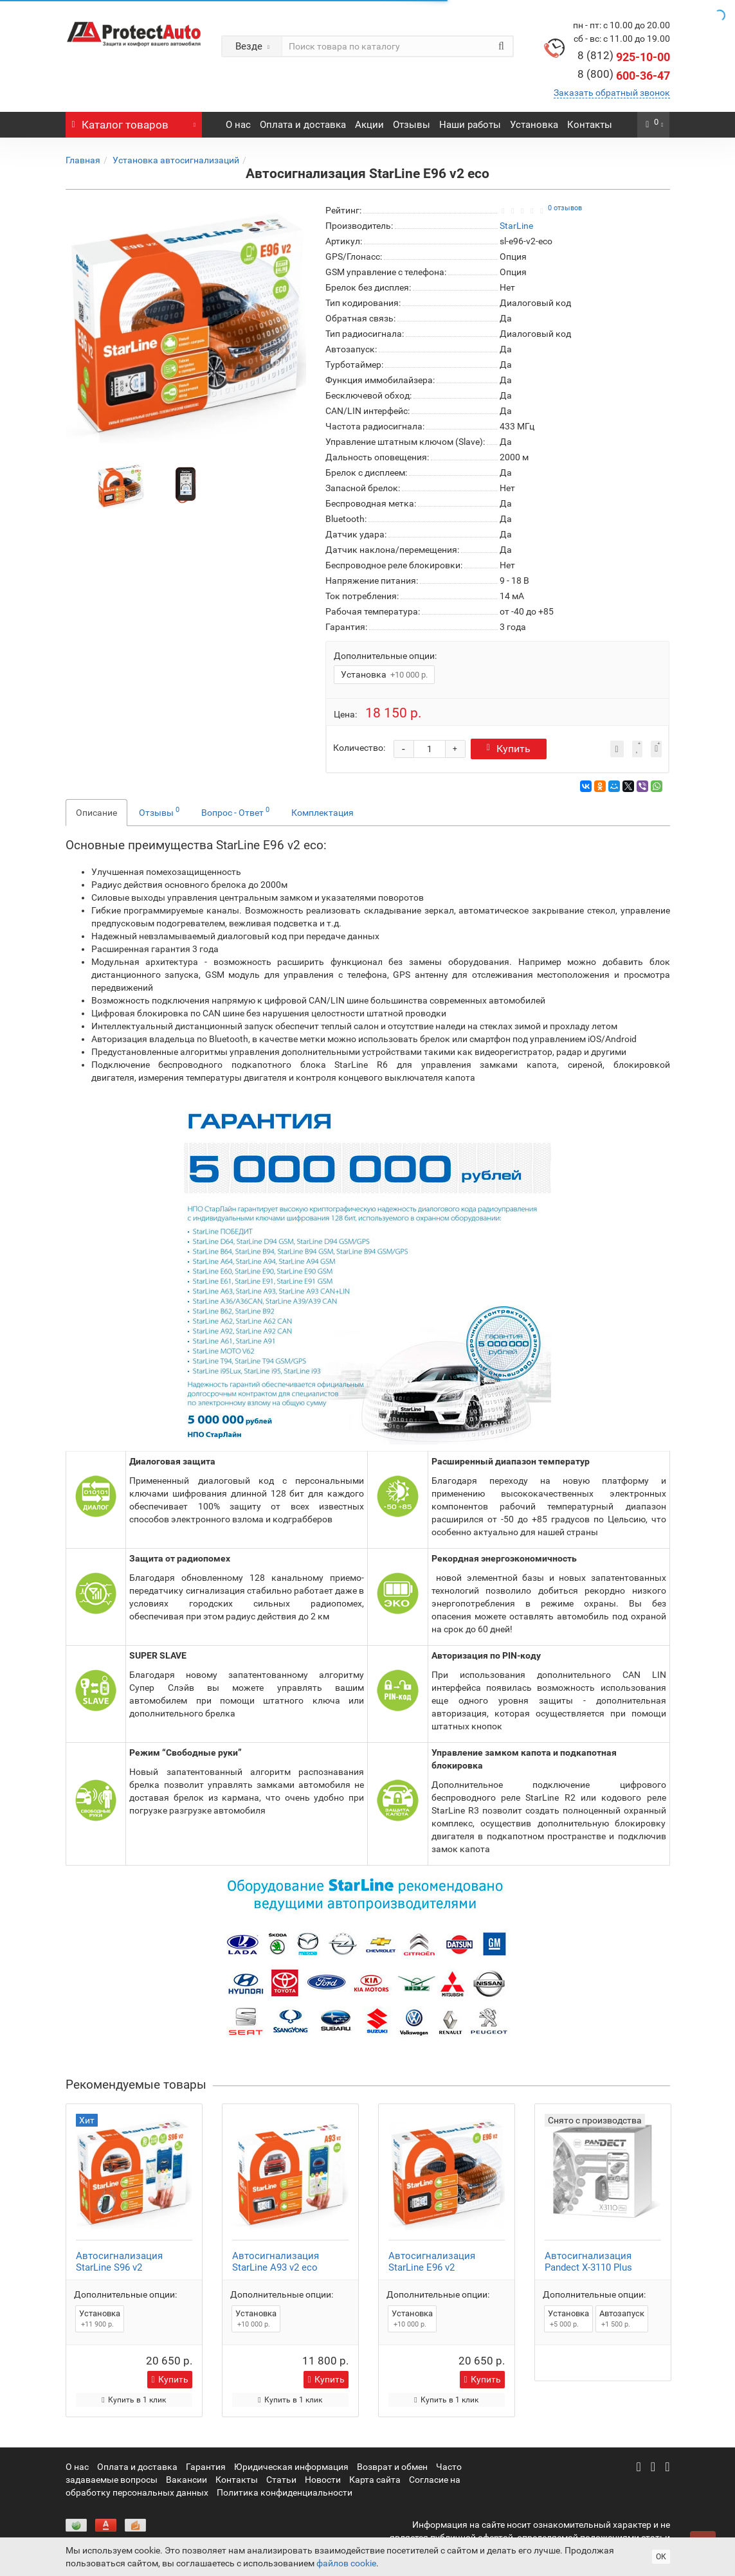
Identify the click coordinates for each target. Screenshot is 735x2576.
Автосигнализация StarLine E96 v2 (431, 2261)
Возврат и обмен (392, 2467)
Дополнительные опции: (385, 656)
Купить (512, 749)
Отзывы (411, 125)
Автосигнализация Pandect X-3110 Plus (588, 2261)
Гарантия (206, 2467)
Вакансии (186, 2479)
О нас (238, 125)
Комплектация (322, 812)
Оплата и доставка (303, 125)
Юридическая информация (291, 2467)
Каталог (134, 121)
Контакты (589, 125)
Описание (96, 812)
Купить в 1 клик (133, 2399)
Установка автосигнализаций (176, 160)
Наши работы (470, 125)
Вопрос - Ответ (235, 811)
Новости (323, 2479)
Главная (83, 160)
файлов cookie (346, 2563)
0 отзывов (565, 208)
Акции (369, 125)
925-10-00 (623, 57)
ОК (661, 2556)
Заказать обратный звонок (612, 92)
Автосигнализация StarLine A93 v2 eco (275, 2261)
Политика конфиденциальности (284, 2492)
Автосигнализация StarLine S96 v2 (119, 2261)
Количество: (359, 748)
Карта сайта (375, 2479)
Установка (534, 125)
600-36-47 (623, 75)
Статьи (281, 2479)
